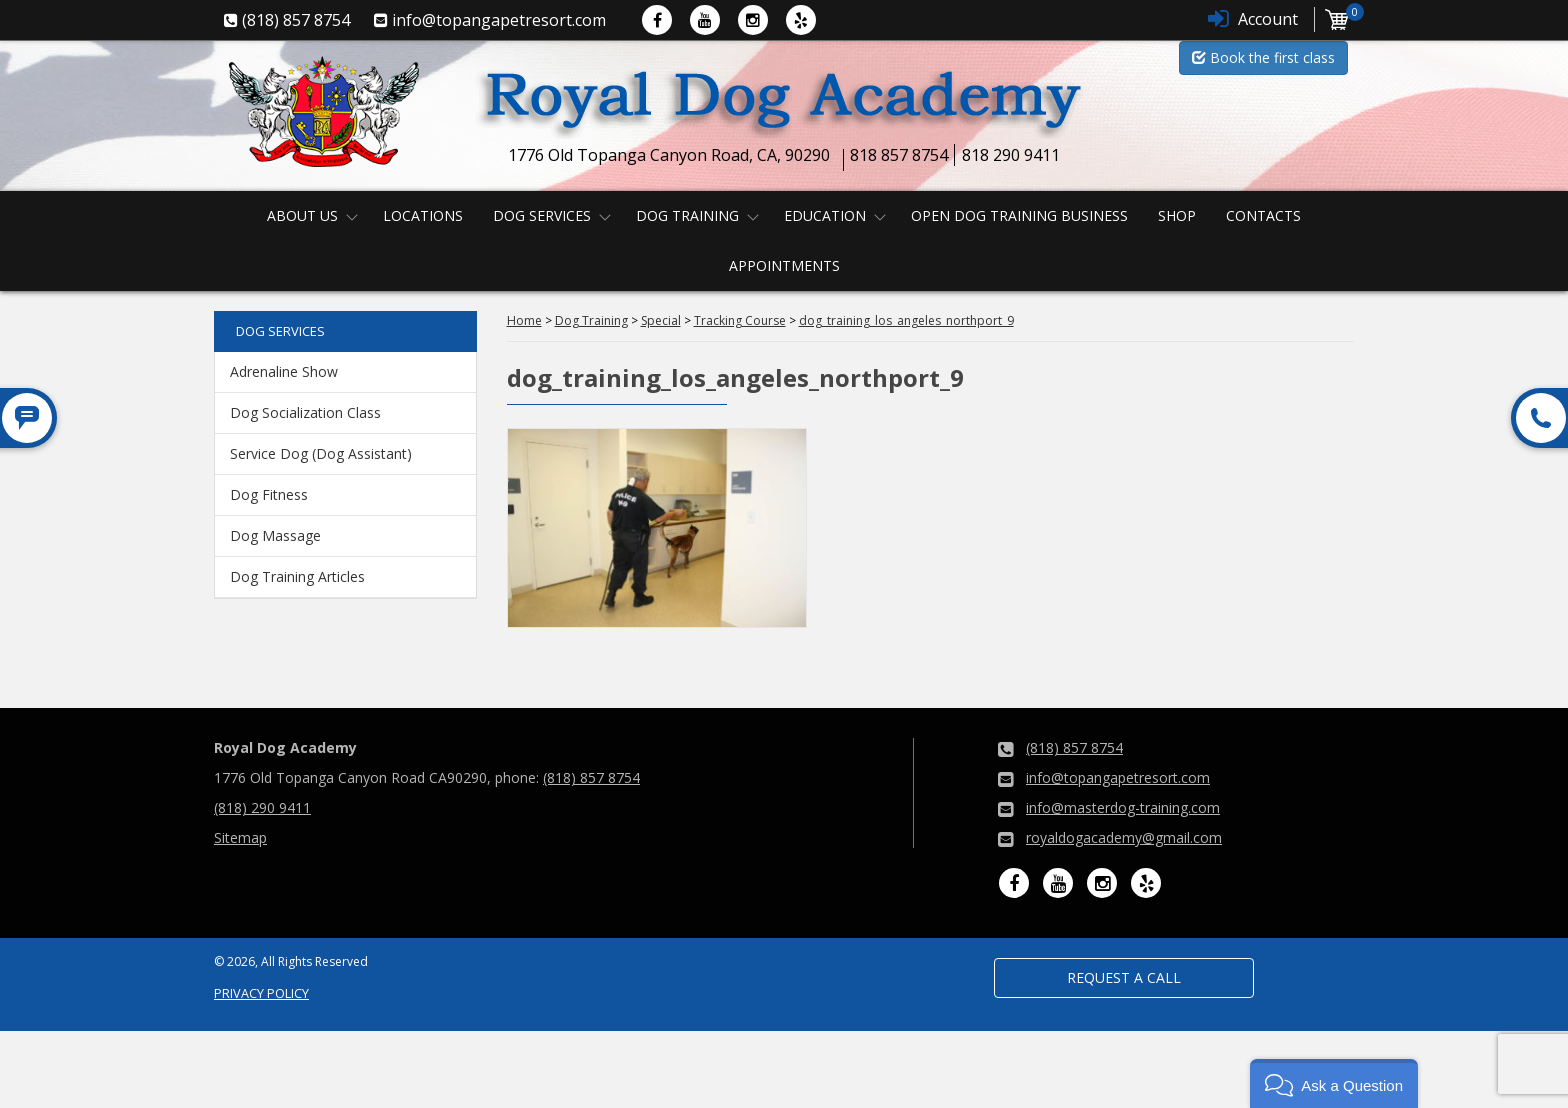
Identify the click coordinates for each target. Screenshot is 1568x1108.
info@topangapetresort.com (1118, 777)
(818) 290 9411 (262, 807)
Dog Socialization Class (305, 412)
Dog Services (542, 215)
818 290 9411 (1011, 155)
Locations (423, 215)
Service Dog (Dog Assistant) (321, 453)
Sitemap (240, 837)
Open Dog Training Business (1019, 215)
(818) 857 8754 (591, 777)
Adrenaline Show (284, 371)
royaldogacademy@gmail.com (1124, 837)
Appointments (784, 265)
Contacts (1263, 215)
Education (825, 215)
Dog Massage (275, 535)
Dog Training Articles (297, 576)
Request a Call (1124, 977)
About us (302, 215)
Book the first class (1263, 57)
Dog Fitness (269, 494)
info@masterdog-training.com (1123, 807)
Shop (1177, 215)
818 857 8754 (899, 155)
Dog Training (687, 215)
